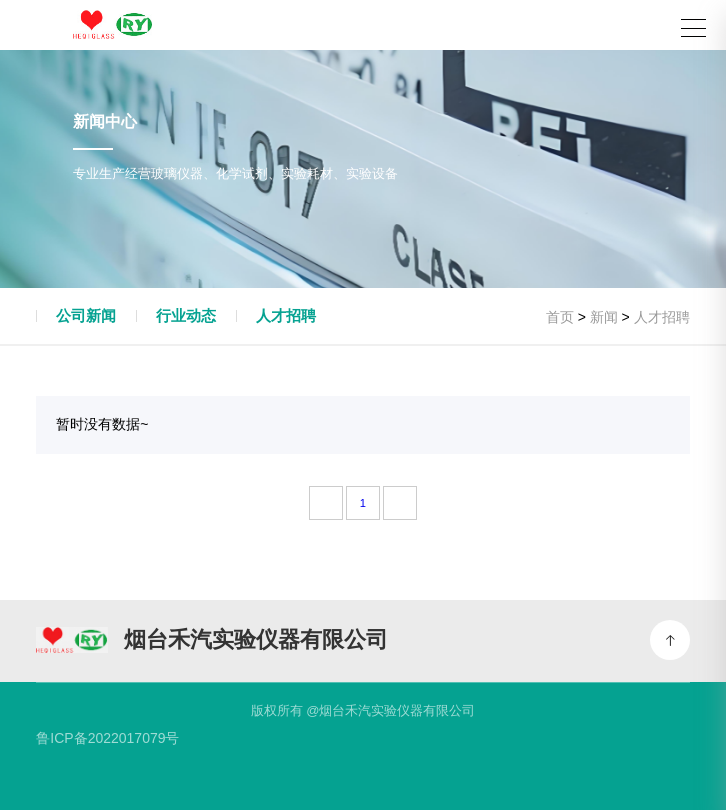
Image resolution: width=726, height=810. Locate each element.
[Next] (400, 503)
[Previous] (326, 503)
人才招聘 (286, 315)
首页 (560, 317)
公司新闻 (86, 315)
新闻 (604, 317)
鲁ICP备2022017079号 (107, 738)
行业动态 (186, 315)
